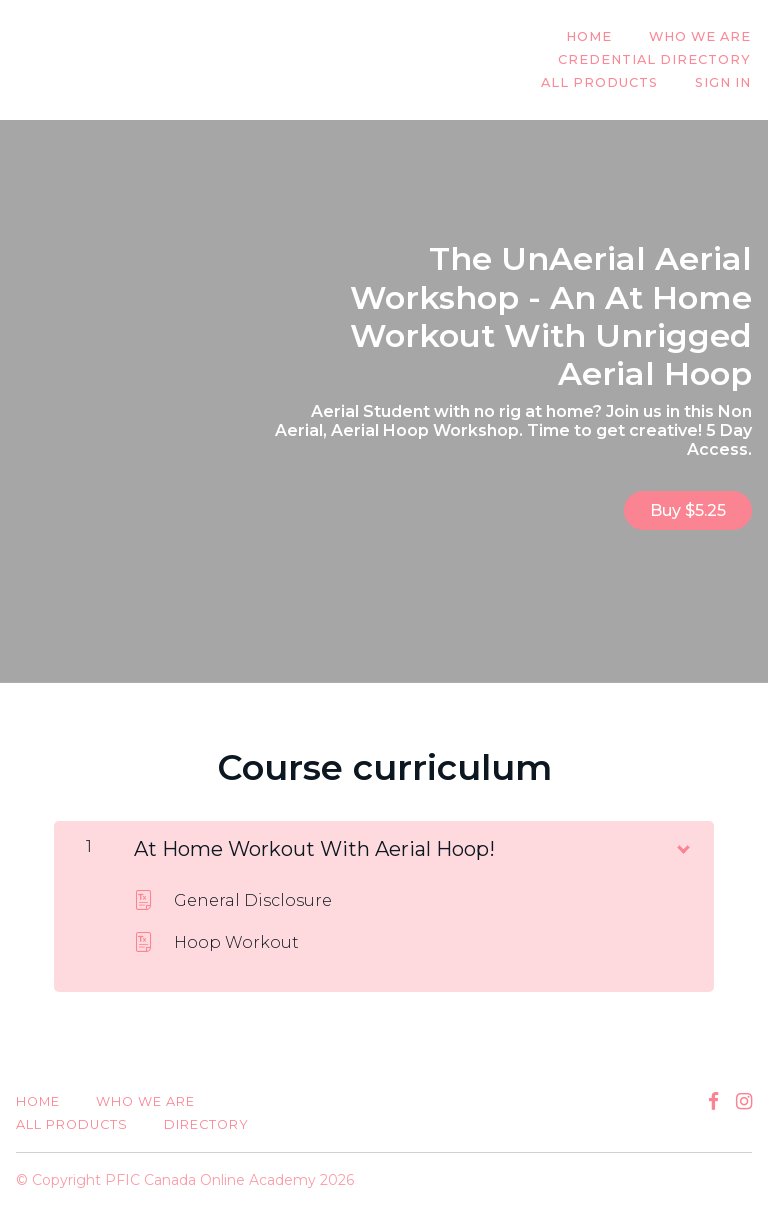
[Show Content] (682, 845)
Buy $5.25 (688, 510)
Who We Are (701, 37)
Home (591, 37)
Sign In (724, 83)
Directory (206, 1124)
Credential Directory (655, 60)
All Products (601, 83)
